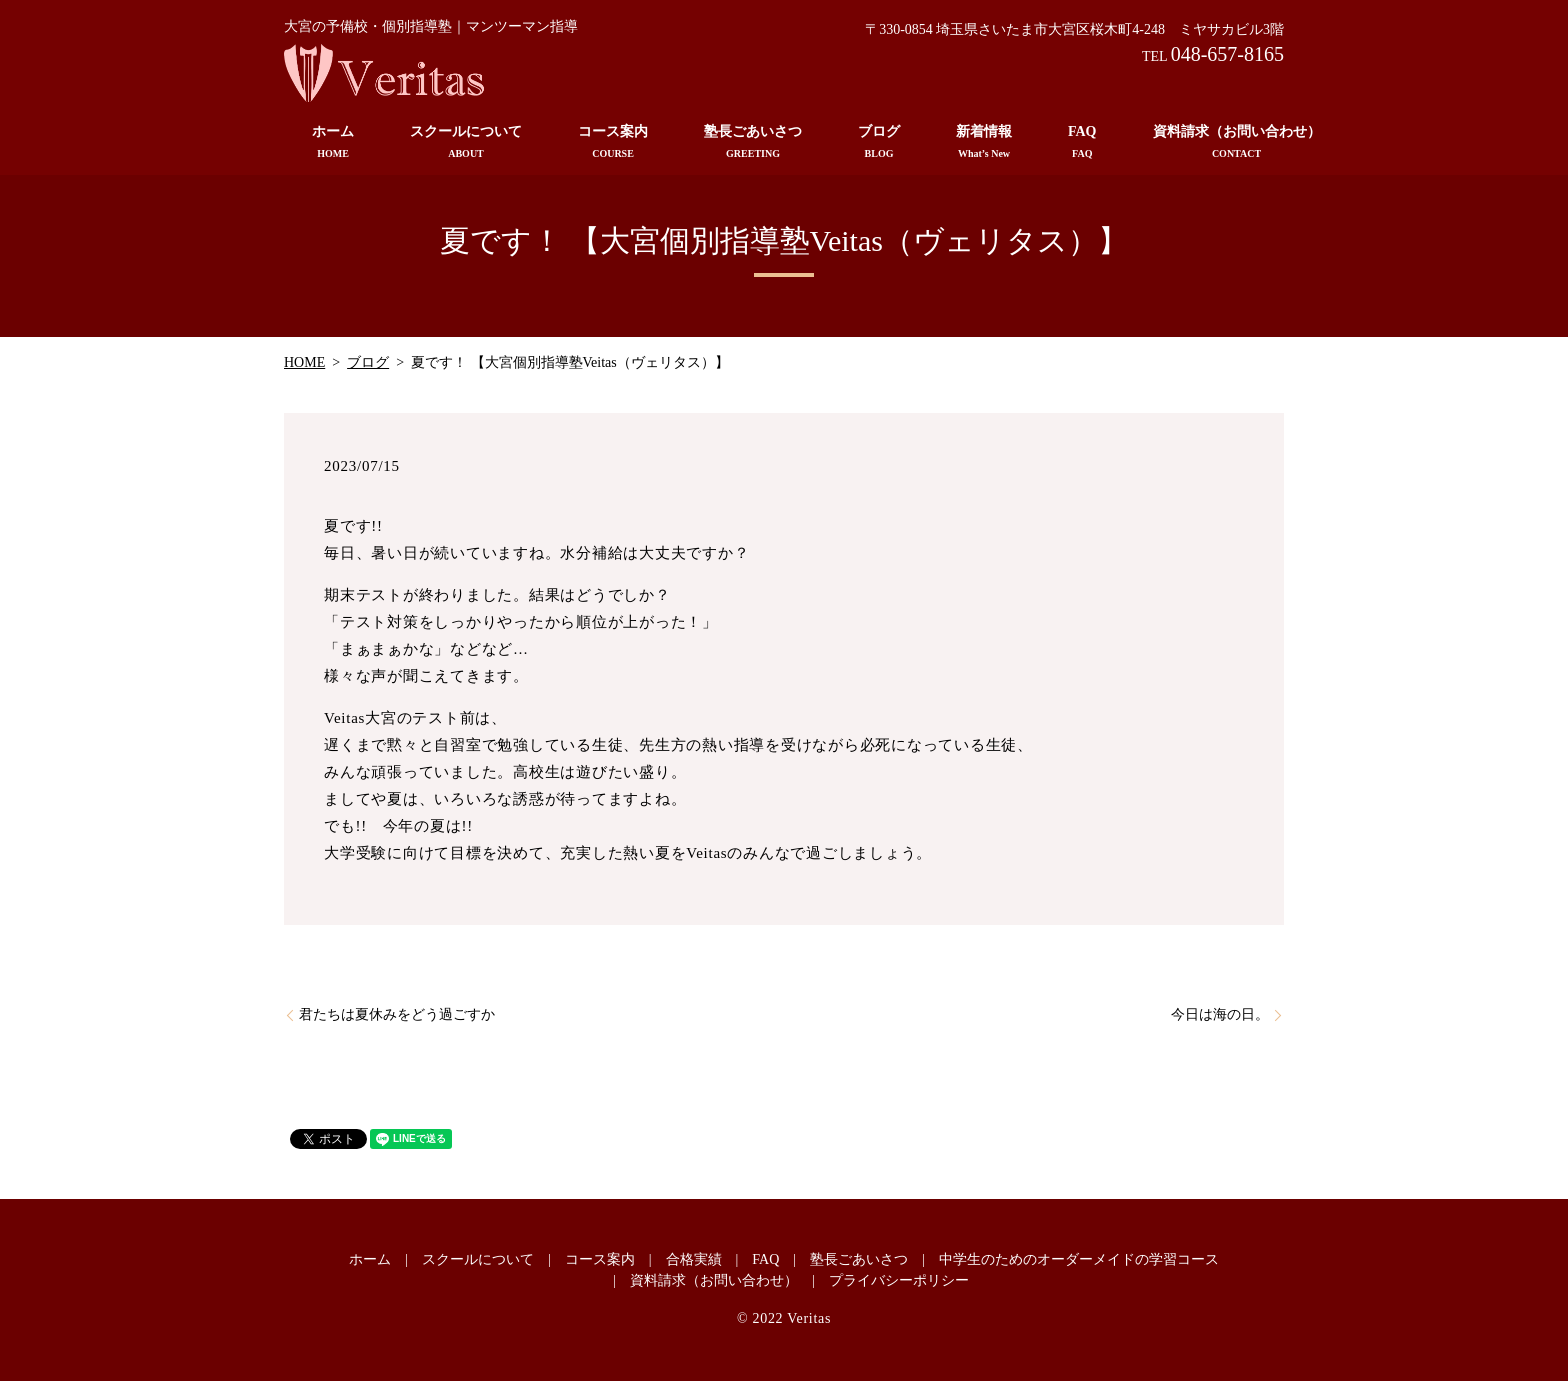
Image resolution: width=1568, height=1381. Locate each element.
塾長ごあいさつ (753, 142)
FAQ (1082, 142)
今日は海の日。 (1220, 1014)
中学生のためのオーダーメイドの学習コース (1079, 1259)
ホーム (333, 142)
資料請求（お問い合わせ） (1237, 142)
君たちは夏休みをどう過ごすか (397, 1014)
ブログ (879, 142)
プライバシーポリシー (899, 1280)
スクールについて (466, 142)
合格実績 (694, 1259)
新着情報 (984, 142)
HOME (304, 362)
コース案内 (613, 142)
